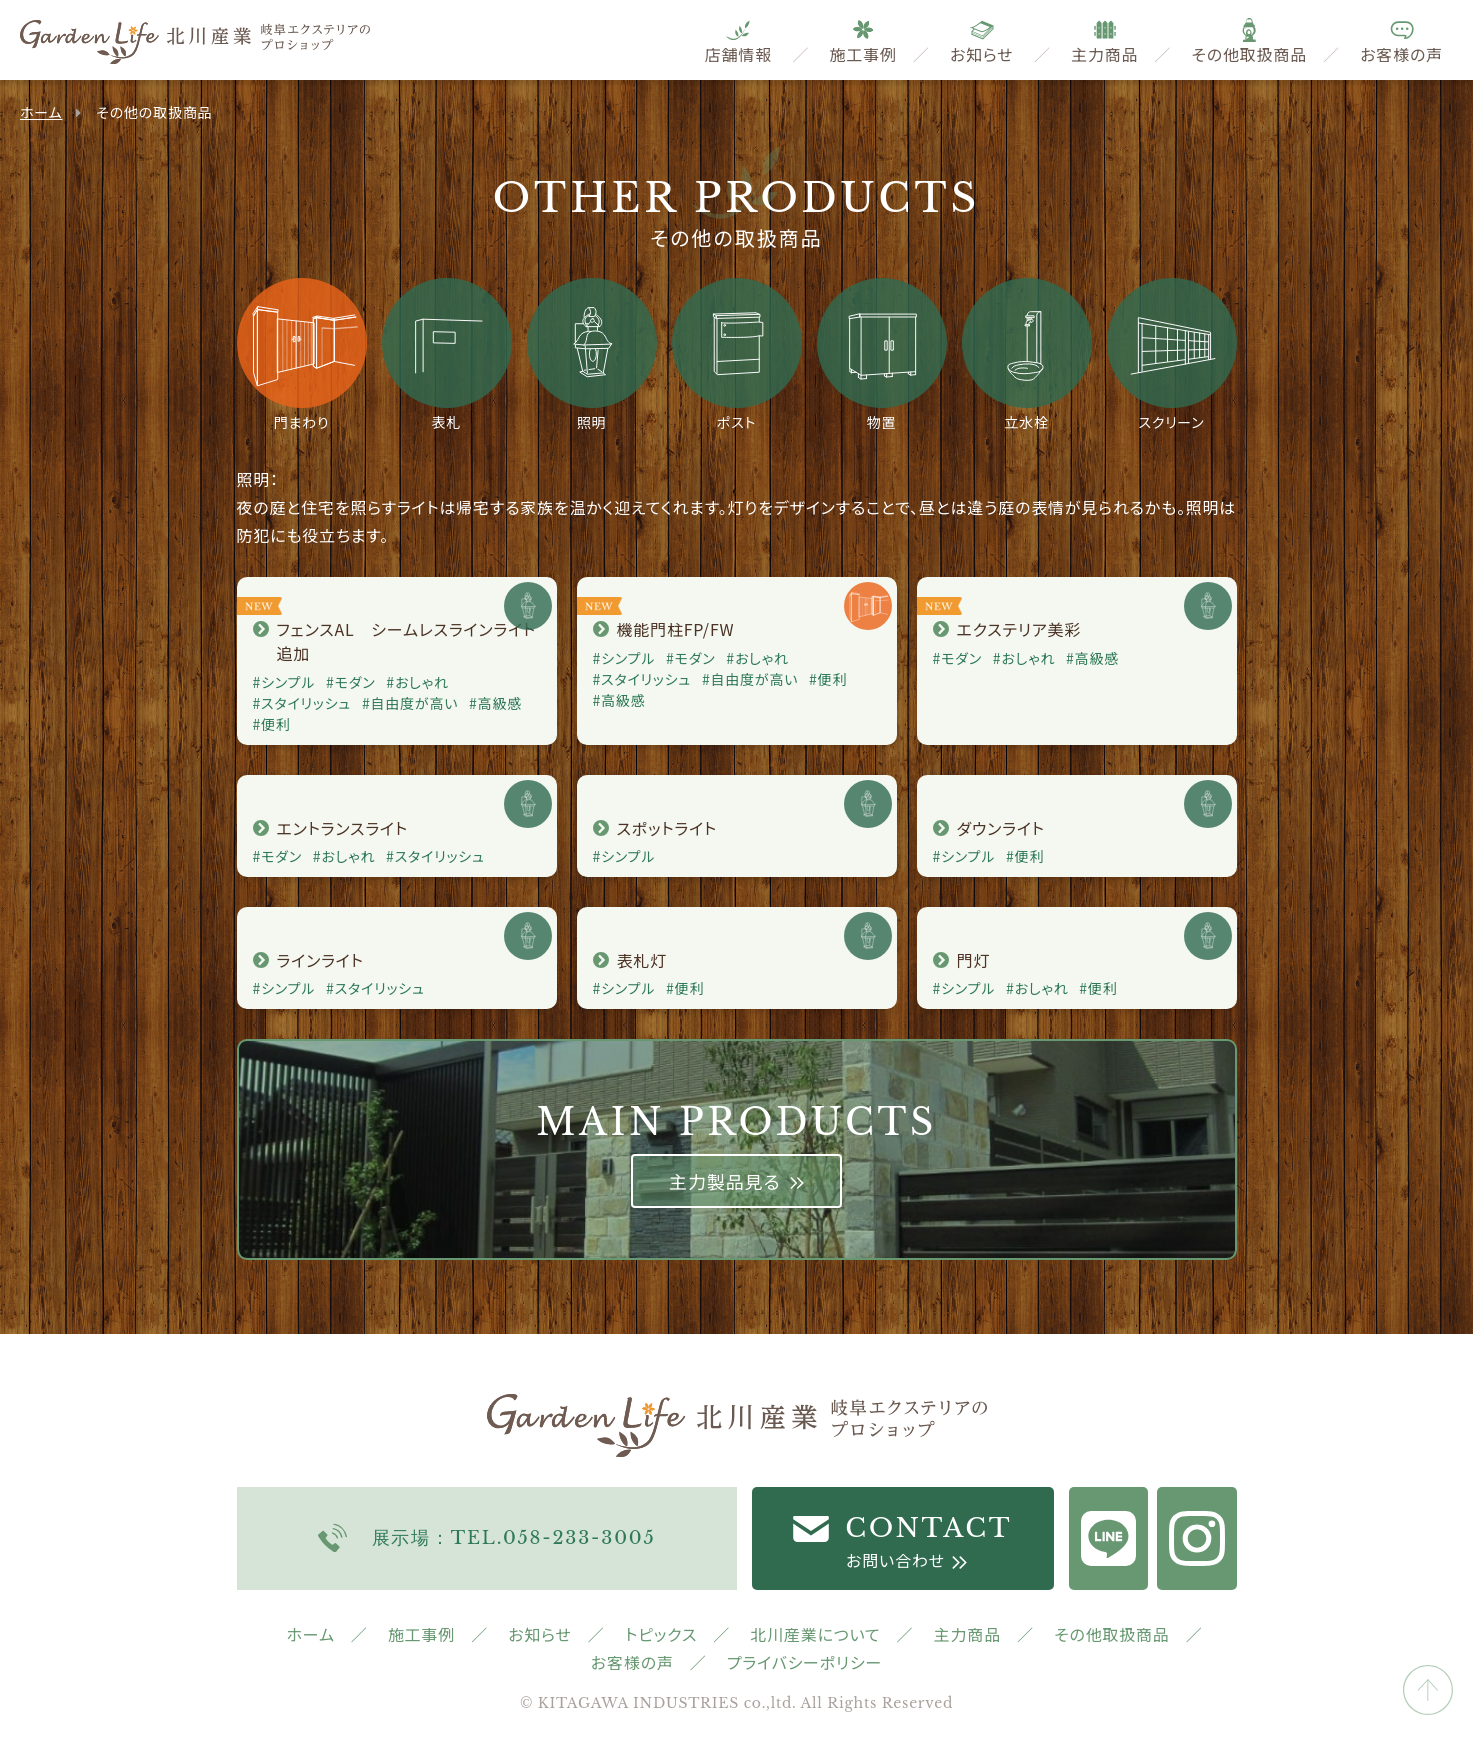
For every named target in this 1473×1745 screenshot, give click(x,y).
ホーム (41, 112)
